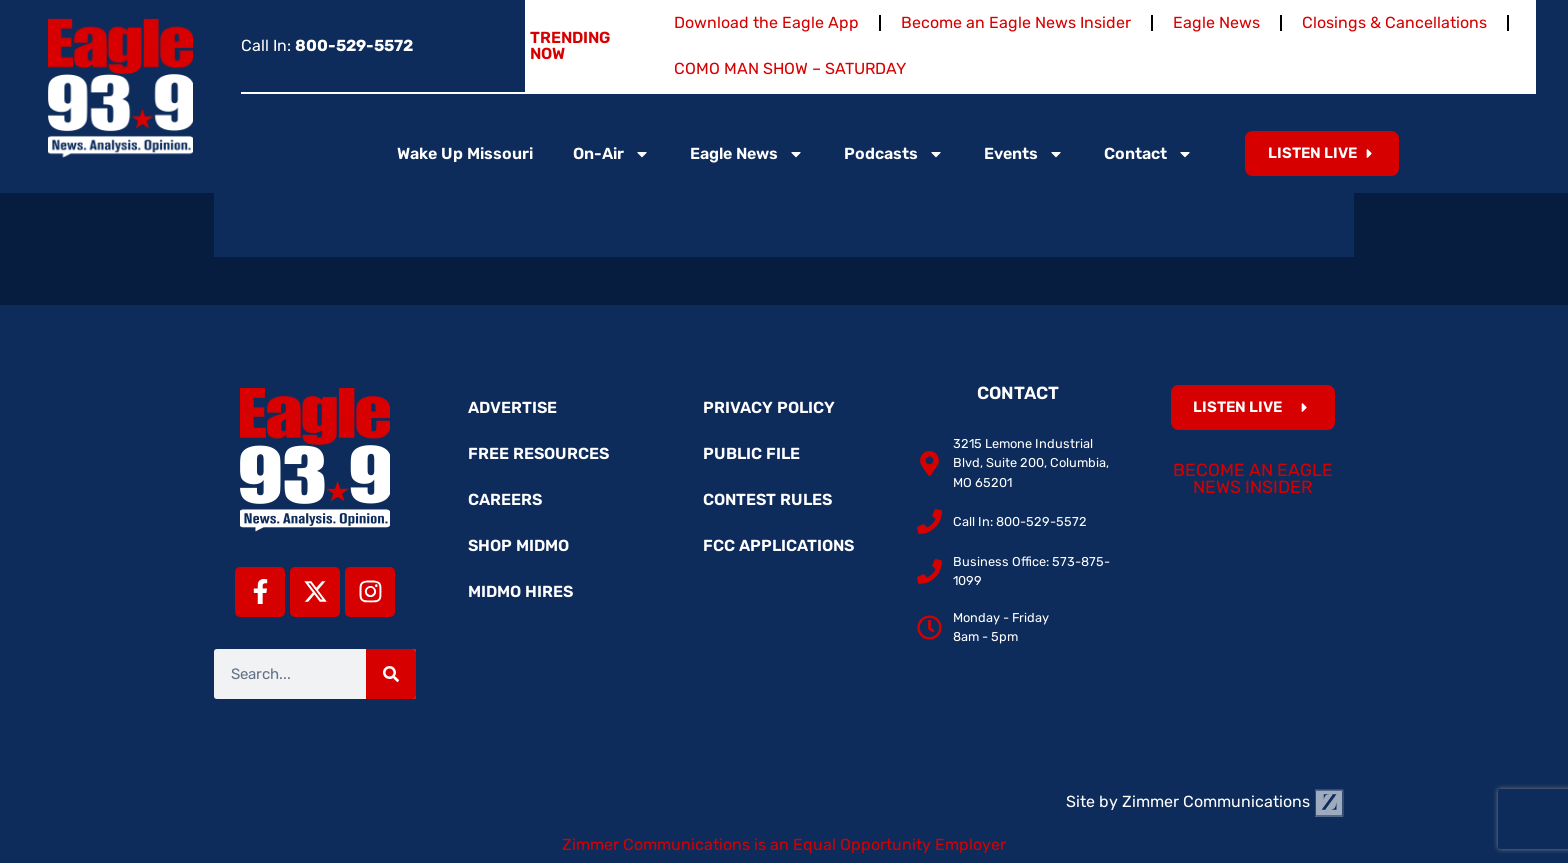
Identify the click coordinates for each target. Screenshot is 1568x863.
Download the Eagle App (766, 22)
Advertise (512, 407)
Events (1024, 154)
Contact (1148, 154)
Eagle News (1216, 22)
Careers (505, 499)
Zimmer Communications (1233, 801)
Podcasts (894, 154)
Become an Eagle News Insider (1016, 22)
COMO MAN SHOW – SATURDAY (790, 68)
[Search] (391, 674)
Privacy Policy (769, 407)
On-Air (611, 154)
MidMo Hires (520, 591)
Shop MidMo (518, 545)
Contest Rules (767, 499)
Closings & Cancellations (1394, 22)
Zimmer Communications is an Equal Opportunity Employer (784, 844)
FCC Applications (778, 545)
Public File (751, 453)
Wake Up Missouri (465, 153)
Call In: (327, 45)
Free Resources (538, 453)
